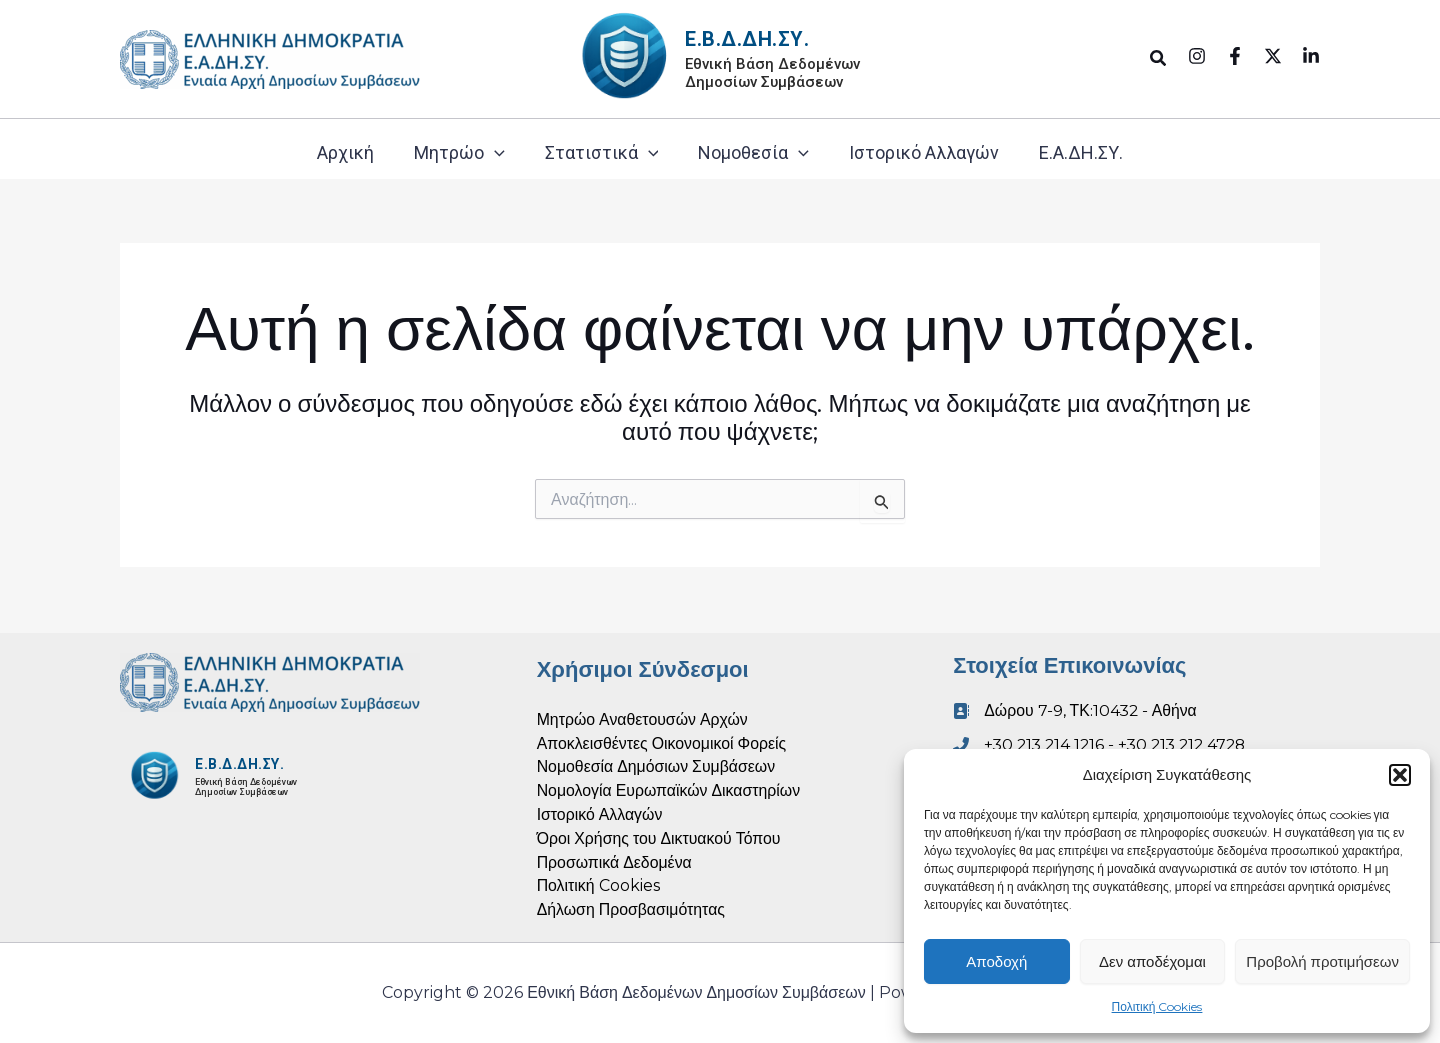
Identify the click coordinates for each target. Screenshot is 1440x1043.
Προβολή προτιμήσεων (1322, 961)
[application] (494, 153)
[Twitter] (1273, 56)
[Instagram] (1197, 56)
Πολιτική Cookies (1157, 1006)
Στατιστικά (602, 153)
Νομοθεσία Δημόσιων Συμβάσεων (657, 765)
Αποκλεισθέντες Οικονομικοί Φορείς (663, 741)
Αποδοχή (996, 961)
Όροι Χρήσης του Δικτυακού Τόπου (660, 837)
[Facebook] (1235, 56)
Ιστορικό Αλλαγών (924, 152)
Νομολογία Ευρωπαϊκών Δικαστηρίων (670, 789)
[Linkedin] (1311, 56)
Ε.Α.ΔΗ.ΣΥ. (1081, 152)
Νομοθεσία (753, 153)
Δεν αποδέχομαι (1152, 961)
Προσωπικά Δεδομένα (615, 861)
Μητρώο (459, 153)
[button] (1400, 775)
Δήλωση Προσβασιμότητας (632, 909)
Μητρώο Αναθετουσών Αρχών (643, 717)
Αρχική (345, 152)
